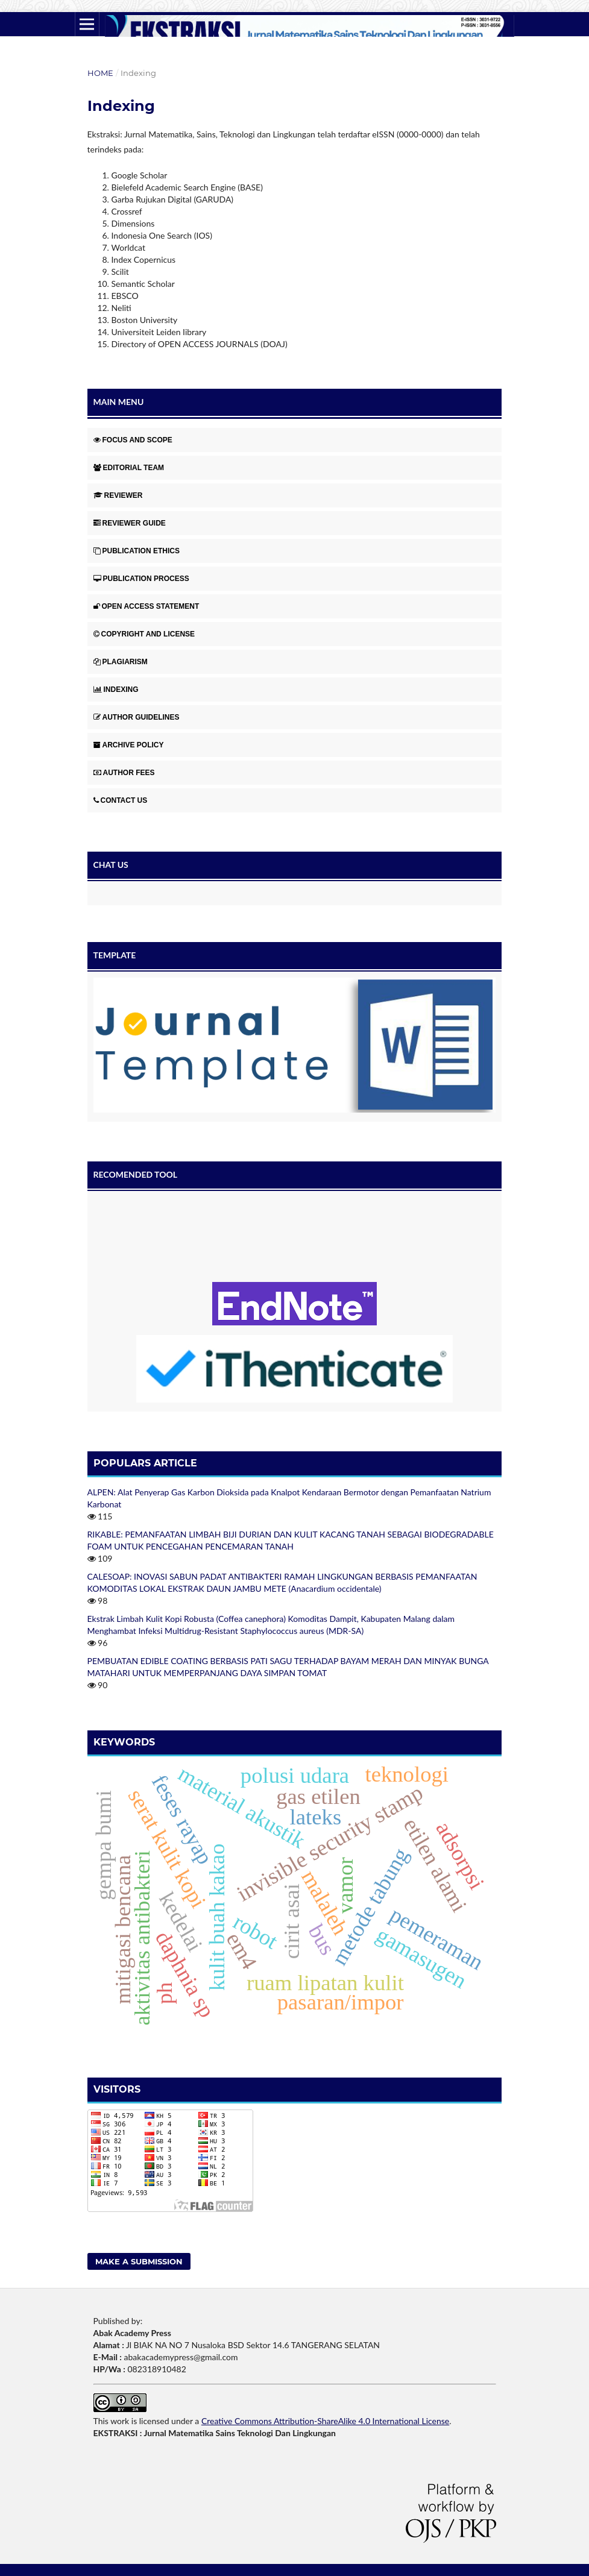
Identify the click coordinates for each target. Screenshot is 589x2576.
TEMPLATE (114, 955)
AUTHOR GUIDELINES (136, 717)
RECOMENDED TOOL (135, 1174)
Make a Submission (139, 2261)
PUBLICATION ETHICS (136, 551)
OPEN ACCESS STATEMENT (146, 606)
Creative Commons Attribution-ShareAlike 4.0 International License (325, 2421)
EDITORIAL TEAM (129, 467)
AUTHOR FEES (124, 772)
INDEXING (116, 689)
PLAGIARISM (120, 662)
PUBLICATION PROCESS (141, 578)
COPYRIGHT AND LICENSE (144, 634)
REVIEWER (118, 495)
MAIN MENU (118, 402)
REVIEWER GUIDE (129, 523)
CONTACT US (120, 800)
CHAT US (110, 864)
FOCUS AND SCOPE (132, 440)
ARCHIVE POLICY (128, 745)
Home (100, 73)
